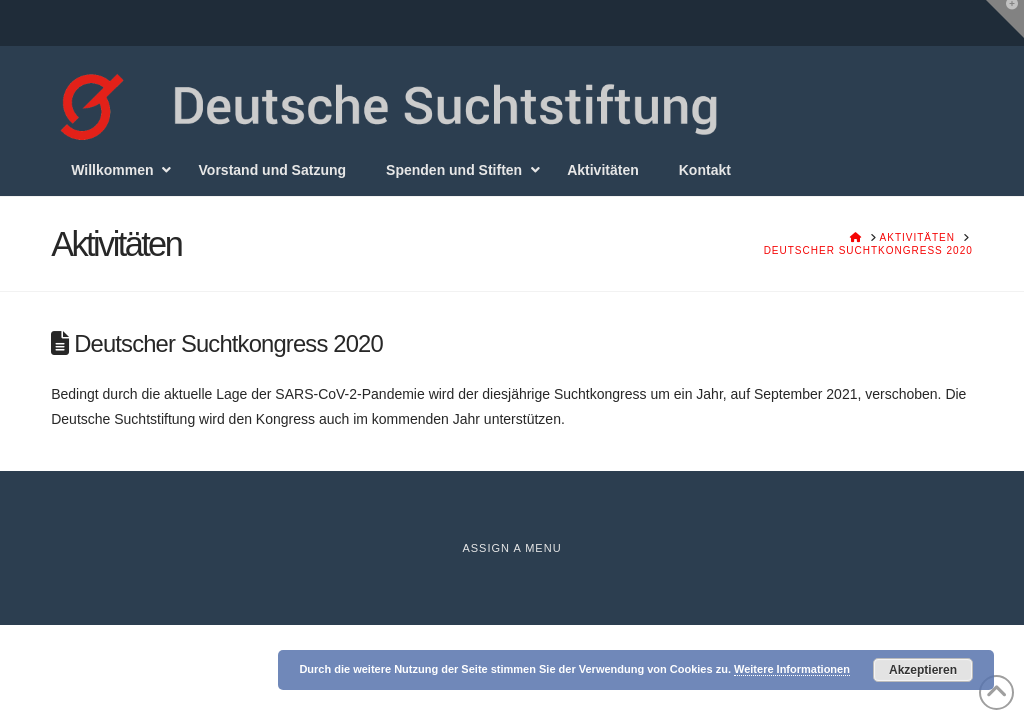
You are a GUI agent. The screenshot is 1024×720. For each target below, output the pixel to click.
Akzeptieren (923, 670)
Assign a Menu (511, 548)
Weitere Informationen (792, 669)
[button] (1005, 19)
